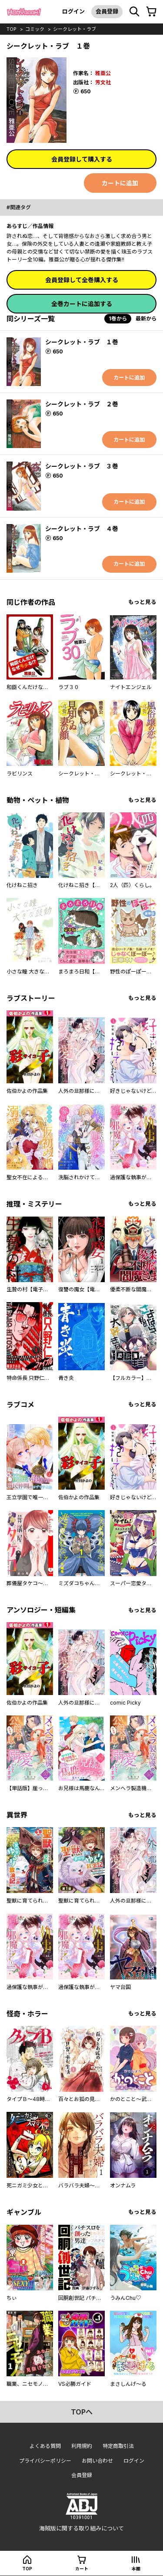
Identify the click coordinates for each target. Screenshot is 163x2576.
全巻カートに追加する (81, 303)
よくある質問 (45, 2446)
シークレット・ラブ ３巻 (81, 466)
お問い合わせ (97, 2460)
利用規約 (81, 2446)
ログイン (73, 11)
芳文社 (103, 82)
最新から (146, 318)
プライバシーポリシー (45, 2460)
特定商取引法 (118, 2446)
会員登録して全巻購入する (81, 280)
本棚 (136, 2568)
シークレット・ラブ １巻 (81, 342)
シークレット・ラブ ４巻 (81, 528)
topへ (82, 2412)
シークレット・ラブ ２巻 (81, 404)
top (12, 29)
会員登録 (107, 11)
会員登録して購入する (81, 159)
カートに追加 (120, 183)
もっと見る (142, 602)
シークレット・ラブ (74, 29)
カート (81, 2568)
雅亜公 (103, 73)
